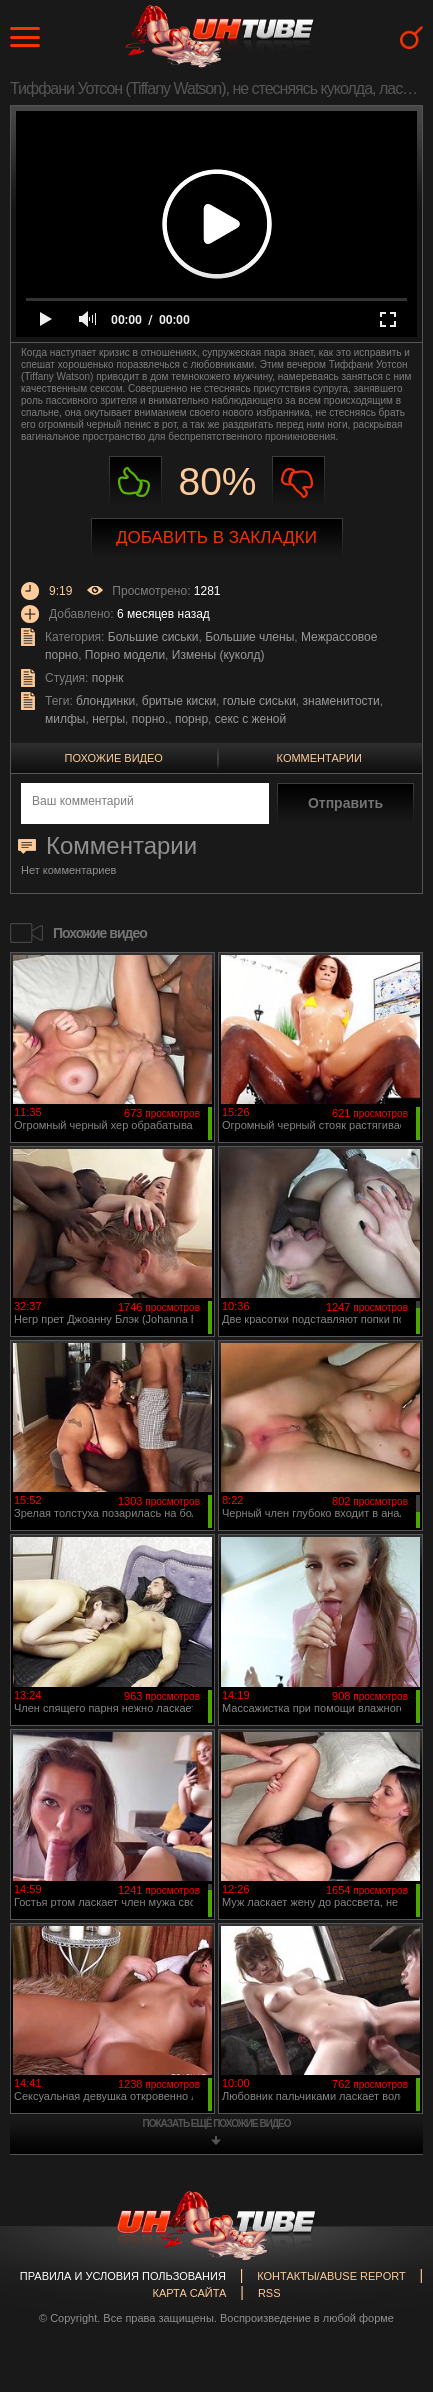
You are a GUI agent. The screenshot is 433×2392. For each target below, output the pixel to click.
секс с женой (250, 719)
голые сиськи (259, 701)
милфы (65, 719)
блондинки (105, 701)
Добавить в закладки (216, 537)
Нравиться (135, 482)
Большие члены (249, 637)
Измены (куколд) (218, 655)
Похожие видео (114, 758)
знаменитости (341, 701)
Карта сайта (189, 2293)
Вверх (388, 2245)
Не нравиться (298, 482)
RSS (269, 2293)
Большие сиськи (153, 637)
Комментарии (319, 758)
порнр (191, 719)
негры (108, 719)
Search (411, 37)
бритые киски (179, 701)
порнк (108, 678)
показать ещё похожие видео (217, 2123)
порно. (150, 719)
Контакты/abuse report (331, 2276)
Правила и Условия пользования (123, 2276)
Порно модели (125, 655)
